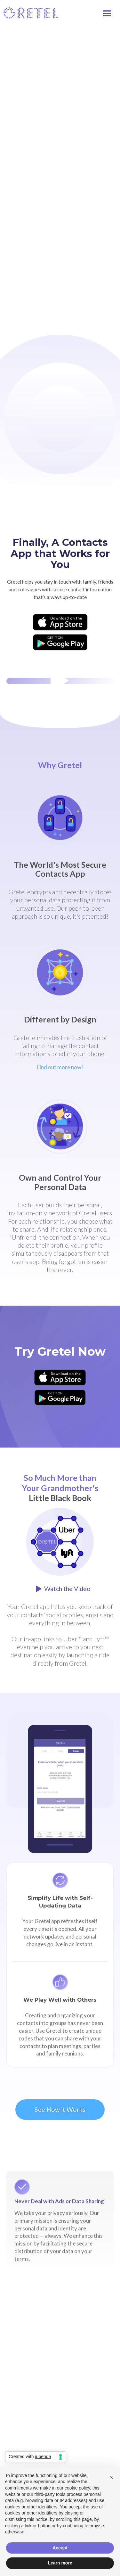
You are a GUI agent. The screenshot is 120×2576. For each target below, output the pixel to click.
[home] (31, 13)
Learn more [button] (60, 2562)
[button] (110, 12)
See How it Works (60, 2109)
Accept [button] (60, 2547)
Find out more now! (60, 1067)
